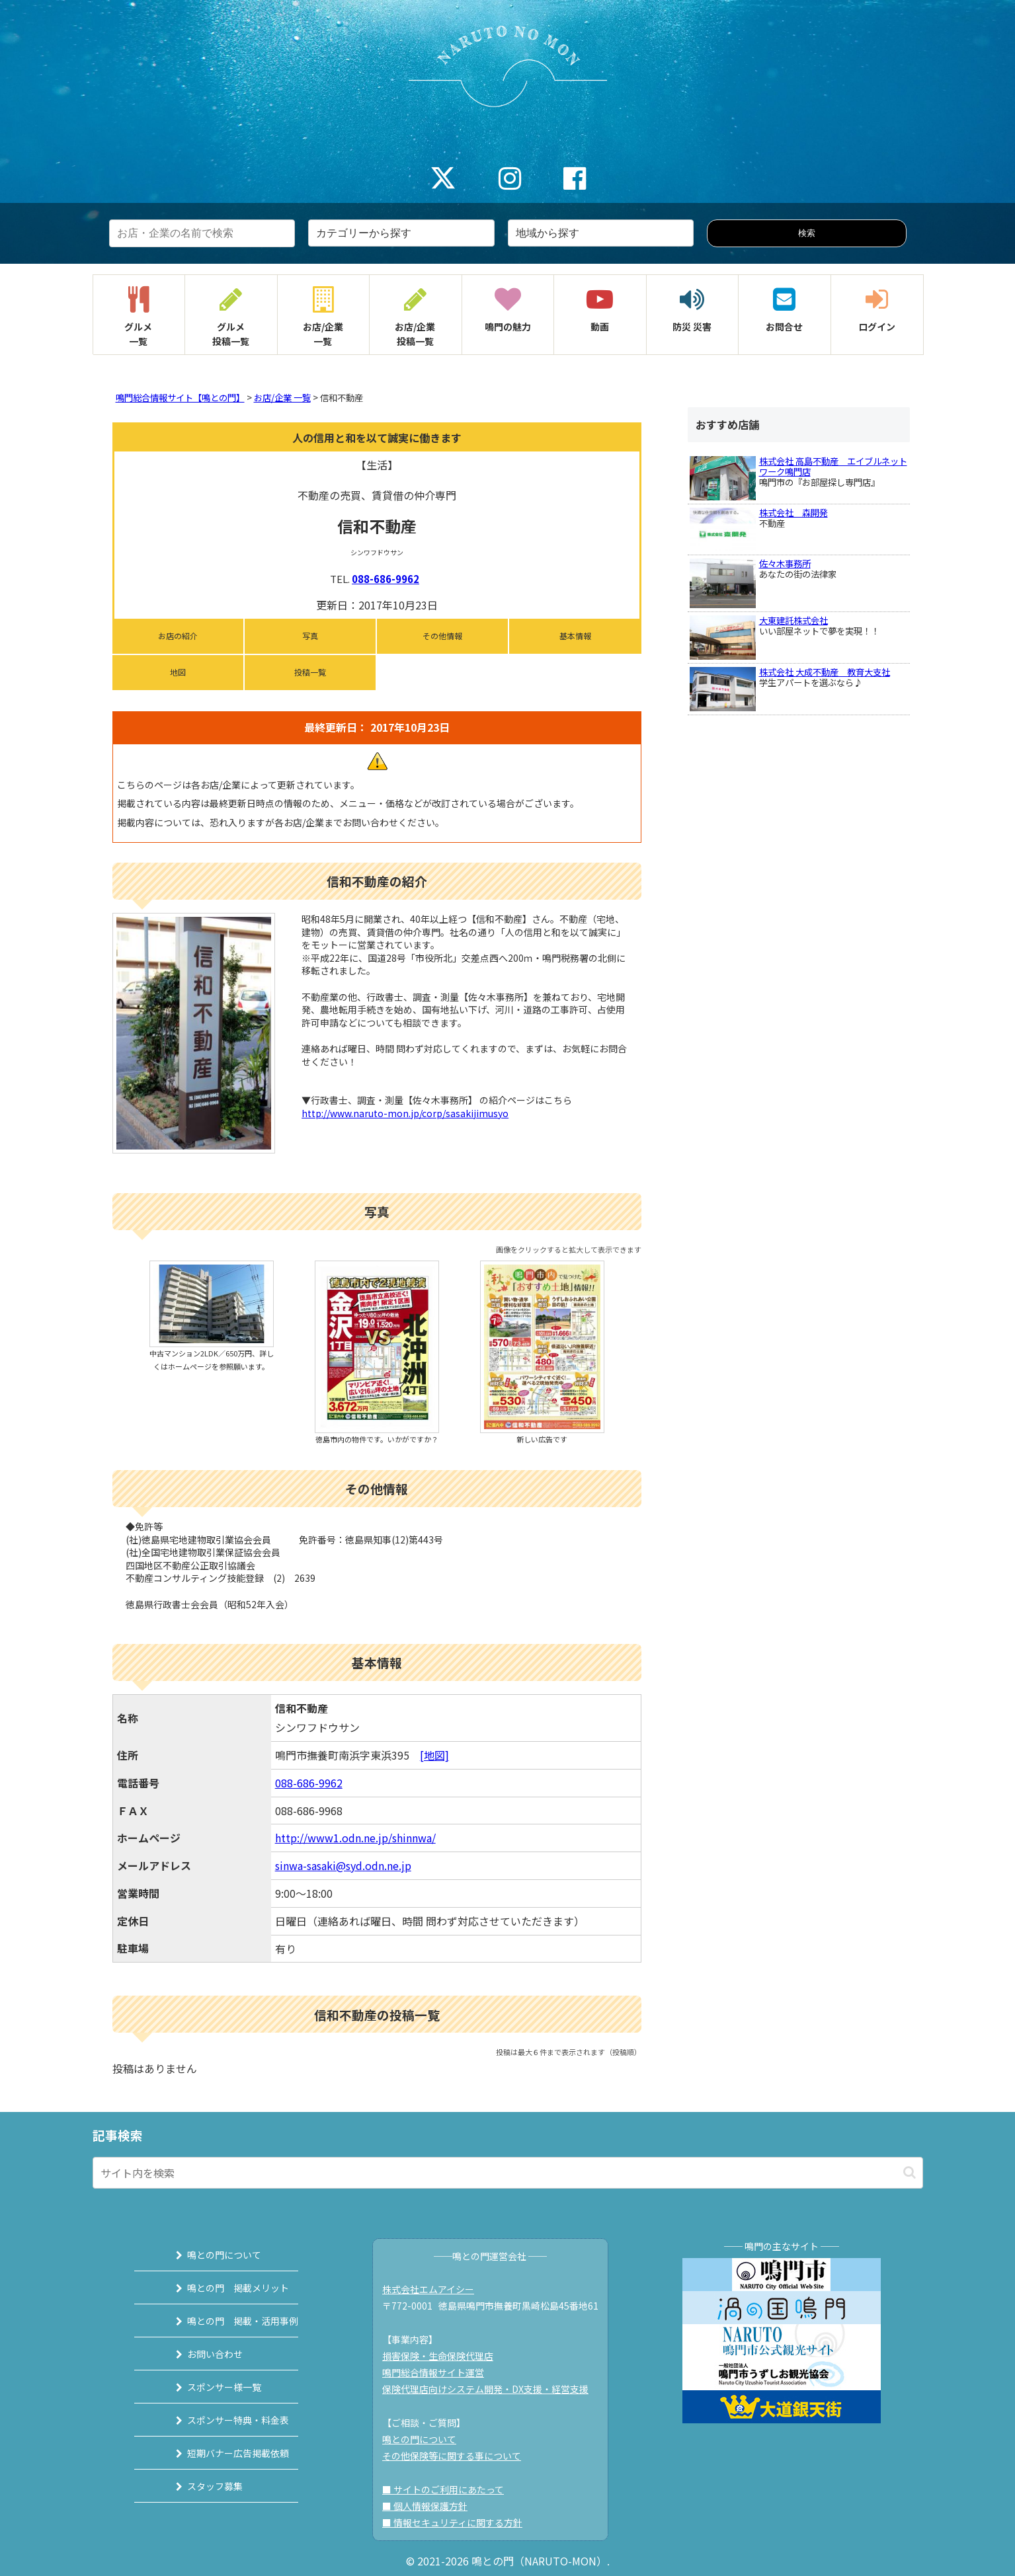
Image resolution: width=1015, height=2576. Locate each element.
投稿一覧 (310, 672)
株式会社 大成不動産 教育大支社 (824, 672)
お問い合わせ (199, 2354)
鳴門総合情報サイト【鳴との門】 (180, 397)
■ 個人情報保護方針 (431, 2506)
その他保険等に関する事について (458, 2455)
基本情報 (575, 635)
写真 (310, 635)
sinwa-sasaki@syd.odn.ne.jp (343, 1865)
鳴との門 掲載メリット (222, 2287)
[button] (909, 2172)
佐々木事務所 (785, 563)
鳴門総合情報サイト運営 (440, 2372)
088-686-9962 (385, 579)
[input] (508, 2173)
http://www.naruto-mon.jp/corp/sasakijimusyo (405, 1113)
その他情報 (442, 635)
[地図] (434, 1755)
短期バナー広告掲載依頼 (222, 2453)
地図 (178, 672)
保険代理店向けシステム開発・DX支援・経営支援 (492, 2389)
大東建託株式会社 (793, 620)
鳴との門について (208, 2254)
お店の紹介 (178, 635)
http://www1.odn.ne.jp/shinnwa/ (355, 1838)
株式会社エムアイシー (435, 2289)
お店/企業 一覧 (282, 397)
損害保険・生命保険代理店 (444, 2355)
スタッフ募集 (199, 2486)
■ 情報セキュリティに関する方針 (459, 2522)
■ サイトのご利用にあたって (449, 2489)
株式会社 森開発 (793, 512)
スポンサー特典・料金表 (222, 2420)
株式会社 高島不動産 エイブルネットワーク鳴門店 (833, 466)
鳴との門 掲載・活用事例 (226, 2320)
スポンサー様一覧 (208, 2387)
